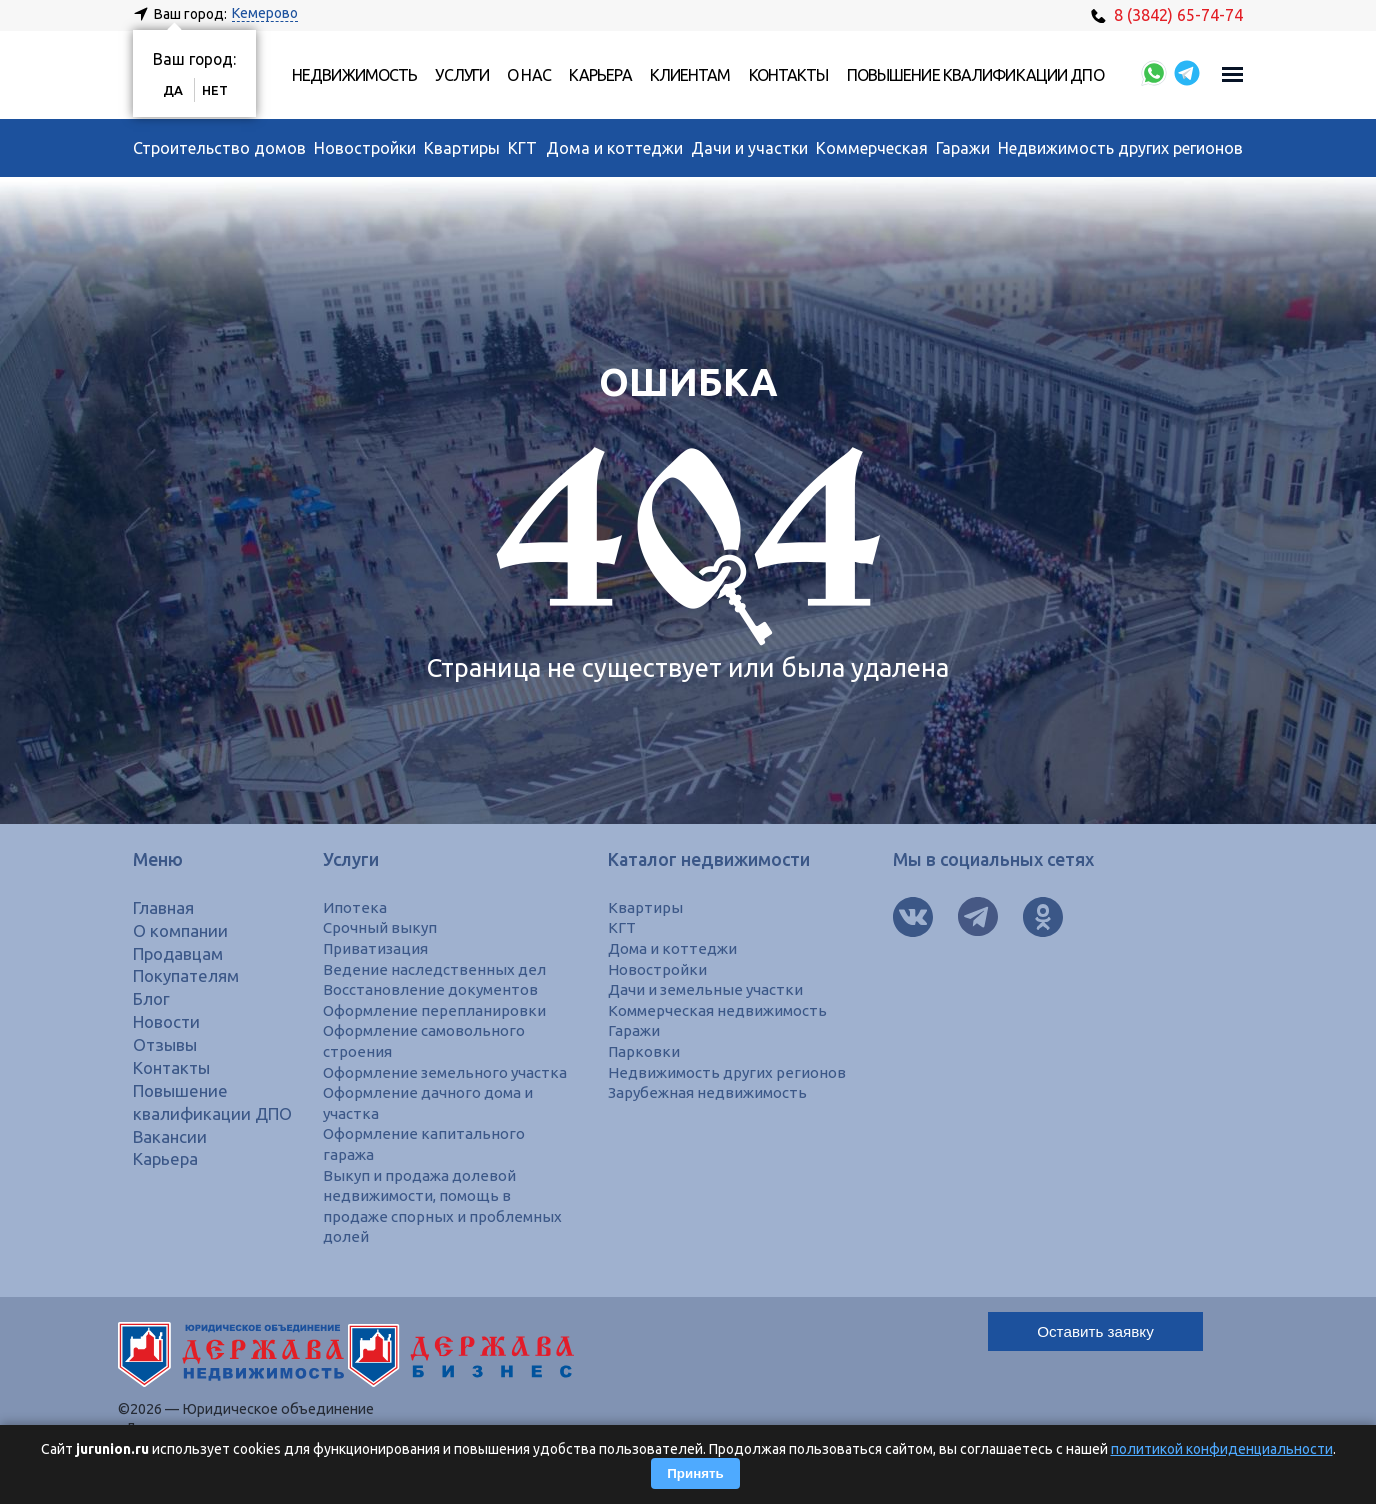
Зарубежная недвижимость (712, 1092)
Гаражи (963, 148)
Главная (165, 907)
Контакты (789, 75)
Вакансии (171, 1158)
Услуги (462, 75)
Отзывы (167, 1044)
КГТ (522, 148)
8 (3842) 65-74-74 (1167, 15)
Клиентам (690, 75)
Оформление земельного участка (449, 1071)
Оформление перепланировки (436, 1010)
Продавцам (181, 953)
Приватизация (377, 948)
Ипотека (354, 907)
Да (174, 90)
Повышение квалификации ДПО (975, 75)
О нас (529, 75)
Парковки (644, 1051)
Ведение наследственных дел (436, 969)
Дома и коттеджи (614, 148)
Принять (695, 1473)
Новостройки (365, 148)
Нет (217, 90)
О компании (182, 930)
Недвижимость (354, 75)
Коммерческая (872, 148)
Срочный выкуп (381, 927)
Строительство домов (219, 148)
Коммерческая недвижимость (722, 1010)
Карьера (600, 75)
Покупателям (189, 975)
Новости (169, 1021)
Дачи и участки (749, 148)
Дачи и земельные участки (710, 989)
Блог (152, 998)
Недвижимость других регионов (1120, 148)
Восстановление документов (433, 989)
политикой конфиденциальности (1222, 1449)
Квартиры (462, 148)
